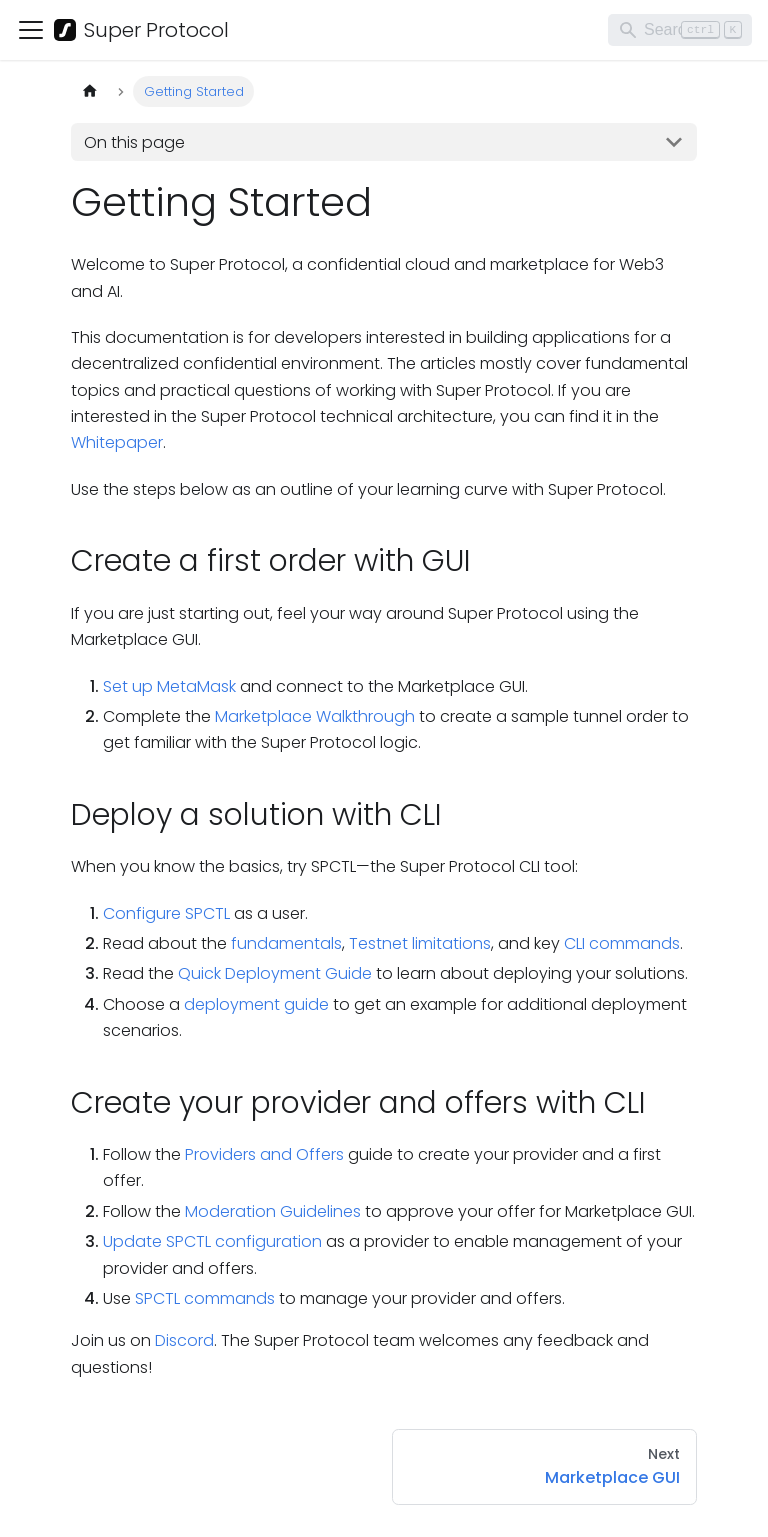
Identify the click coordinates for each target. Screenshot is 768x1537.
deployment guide (256, 1004)
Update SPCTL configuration (212, 1241)
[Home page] (90, 91)
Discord (184, 1340)
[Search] (680, 30)
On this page (134, 142)
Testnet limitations (420, 943)
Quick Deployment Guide (275, 973)
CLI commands (622, 943)
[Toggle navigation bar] (31, 30)
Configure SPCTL (166, 913)
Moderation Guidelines (273, 1211)
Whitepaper (117, 442)
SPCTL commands (205, 1298)
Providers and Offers (264, 1154)
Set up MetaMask (169, 686)
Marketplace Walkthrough (315, 716)
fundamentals (286, 943)
